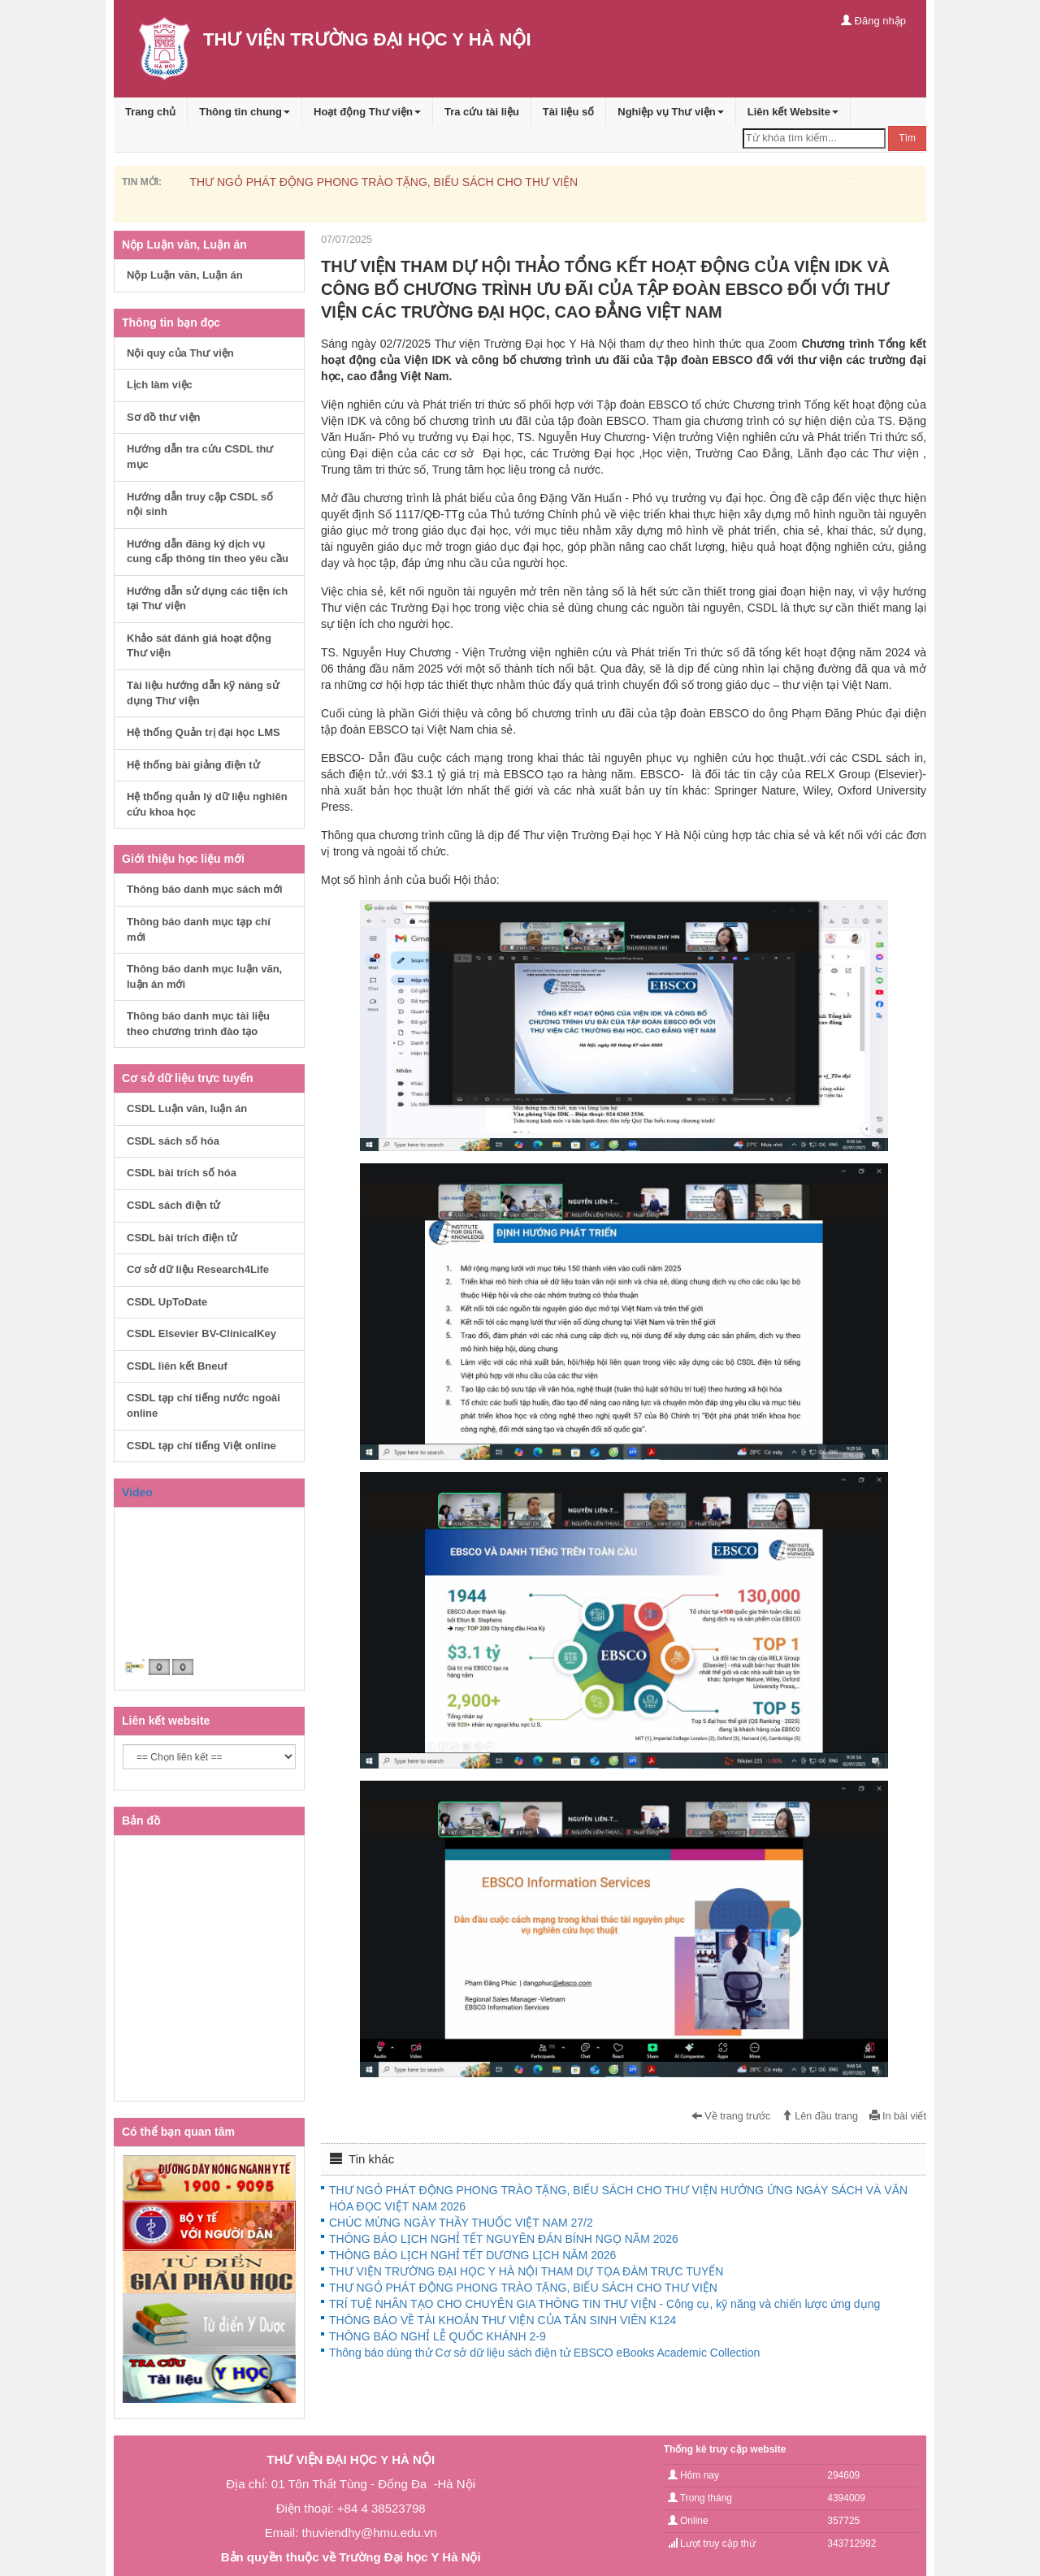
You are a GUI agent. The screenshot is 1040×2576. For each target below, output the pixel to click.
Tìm (907, 138)
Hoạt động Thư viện (367, 112)
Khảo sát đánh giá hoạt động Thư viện (199, 646)
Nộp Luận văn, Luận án (185, 275)
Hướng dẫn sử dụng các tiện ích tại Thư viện (207, 599)
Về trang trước (731, 2116)
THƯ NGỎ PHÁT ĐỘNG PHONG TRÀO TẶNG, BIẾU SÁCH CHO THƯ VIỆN (383, 181)
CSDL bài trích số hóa (181, 1173)
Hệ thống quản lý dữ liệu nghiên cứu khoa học (207, 804)
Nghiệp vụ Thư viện (671, 112)
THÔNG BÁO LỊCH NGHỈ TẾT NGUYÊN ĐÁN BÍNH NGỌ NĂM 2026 (503, 2238)
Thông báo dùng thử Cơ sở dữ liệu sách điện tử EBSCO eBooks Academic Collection (544, 2352)
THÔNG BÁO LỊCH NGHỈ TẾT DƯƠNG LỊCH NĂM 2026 (472, 2255)
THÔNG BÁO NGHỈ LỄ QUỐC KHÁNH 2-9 (437, 2336)
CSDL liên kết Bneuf (177, 1366)
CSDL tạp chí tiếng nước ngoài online (203, 1405)
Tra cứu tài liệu (481, 112)
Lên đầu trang (820, 2116)
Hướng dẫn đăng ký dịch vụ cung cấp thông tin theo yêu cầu (207, 551)
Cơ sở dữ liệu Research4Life (198, 1269)
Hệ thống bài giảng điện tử (193, 765)
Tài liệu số (568, 112)
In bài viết (897, 2116)
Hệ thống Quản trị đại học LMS (203, 732)
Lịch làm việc (160, 385)
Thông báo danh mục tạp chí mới (199, 929)
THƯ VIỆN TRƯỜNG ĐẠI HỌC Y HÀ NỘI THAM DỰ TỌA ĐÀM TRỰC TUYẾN (526, 2271)
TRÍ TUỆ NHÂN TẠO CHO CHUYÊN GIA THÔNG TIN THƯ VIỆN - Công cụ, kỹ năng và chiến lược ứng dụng (604, 2303)
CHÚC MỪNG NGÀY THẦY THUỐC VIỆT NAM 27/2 (461, 2222)
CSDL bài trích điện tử (182, 1238)
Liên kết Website (793, 112)
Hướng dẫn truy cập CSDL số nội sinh (200, 504)
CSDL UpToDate (167, 1302)
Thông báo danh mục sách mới (205, 889)
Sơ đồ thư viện (164, 417)
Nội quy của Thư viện (180, 353)
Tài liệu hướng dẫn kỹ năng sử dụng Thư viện (203, 693)
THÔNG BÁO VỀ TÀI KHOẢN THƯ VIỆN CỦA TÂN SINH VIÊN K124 (502, 2320)
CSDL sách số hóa (173, 1141)
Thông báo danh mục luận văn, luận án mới (204, 976)
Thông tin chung (244, 112)
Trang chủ (150, 112)
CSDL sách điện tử (173, 1205)
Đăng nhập (873, 21)
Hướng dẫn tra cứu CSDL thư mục (200, 456)
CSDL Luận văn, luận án (187, 1108)
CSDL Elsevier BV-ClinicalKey (201, 1333)
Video (137, 1492)
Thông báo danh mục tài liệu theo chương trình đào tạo (198, 1023)
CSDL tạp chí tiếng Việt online (201, 1446)
